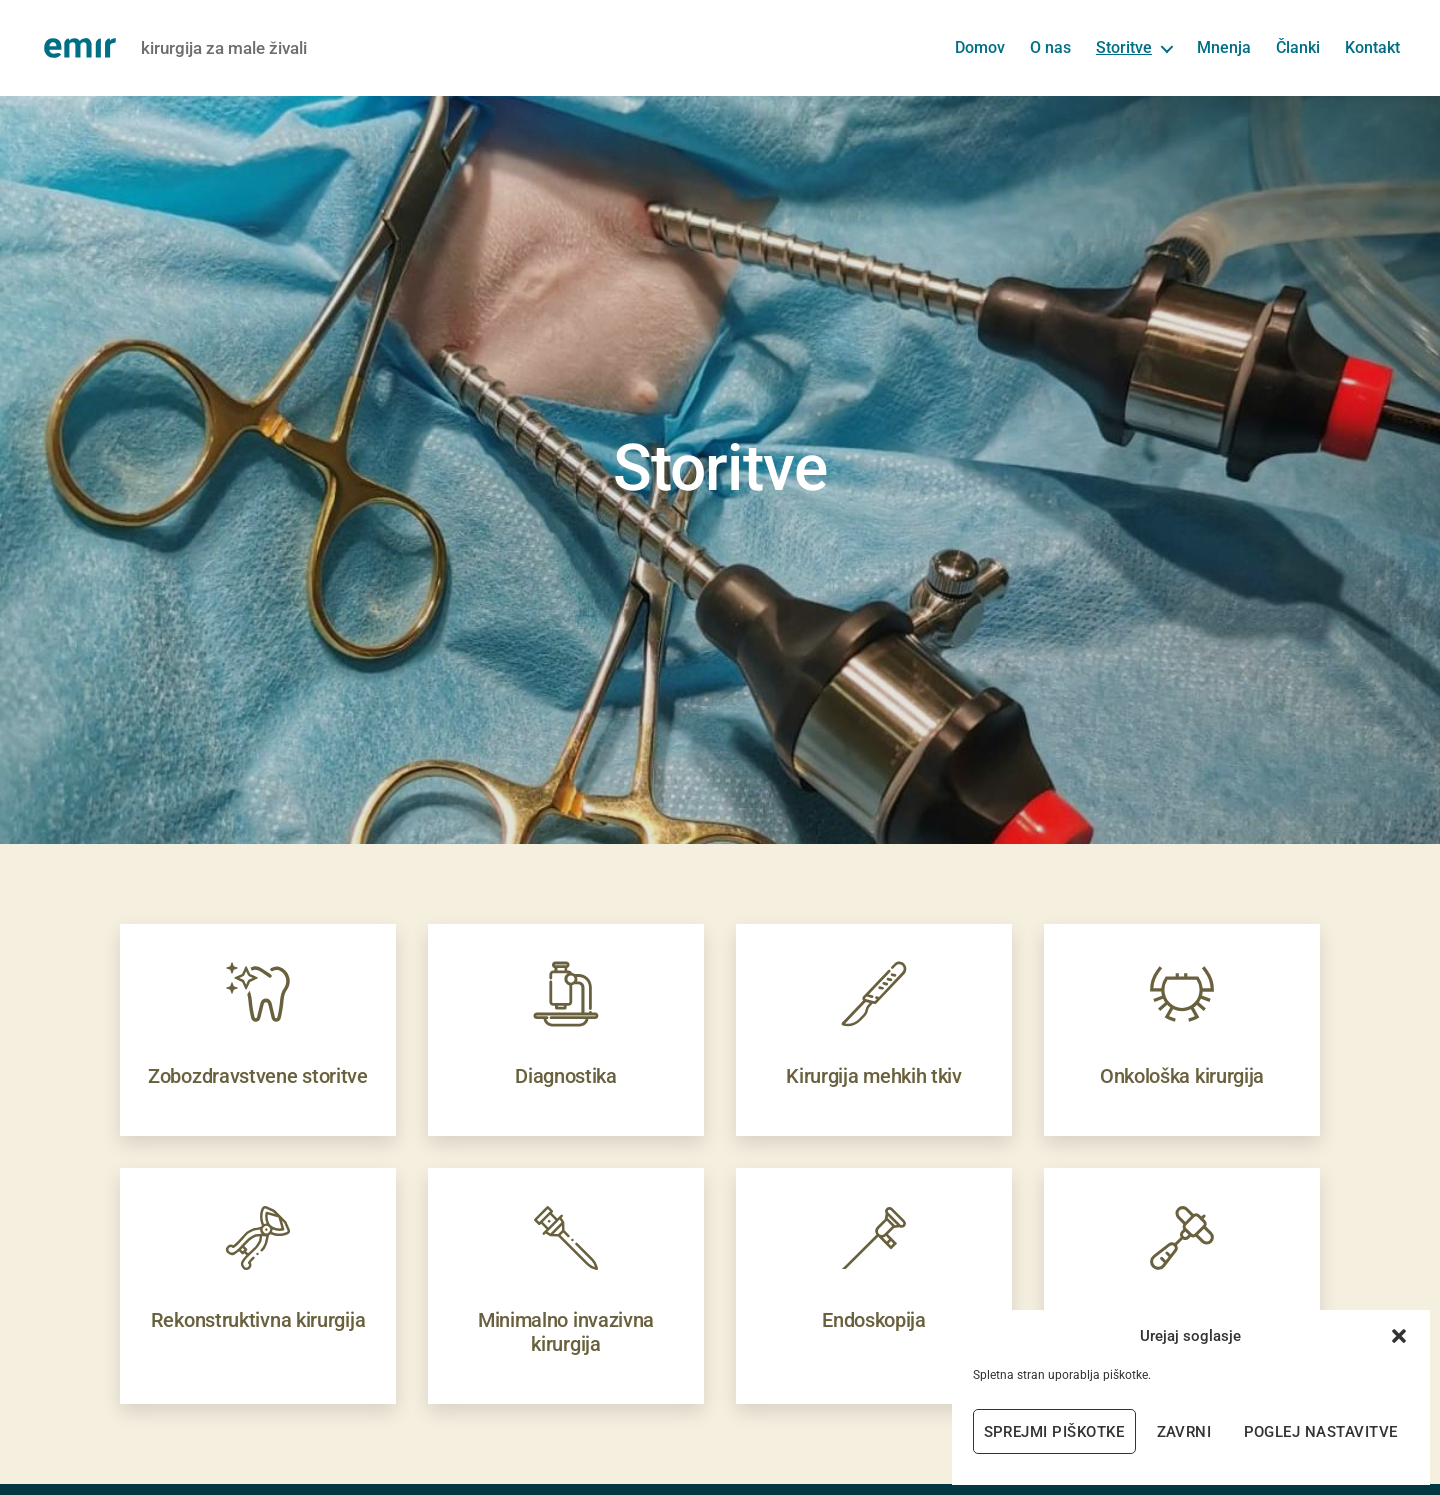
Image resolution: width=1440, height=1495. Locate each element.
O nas (1050, 47)
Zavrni (1184, 1432)
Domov (980, 47)
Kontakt (1372, 47)
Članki (1298, 47)
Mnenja (1224, 47)
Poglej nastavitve (1321, 1432)
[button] (1399, 1336)
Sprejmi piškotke (1054, 1432)
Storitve (1124, 47)
